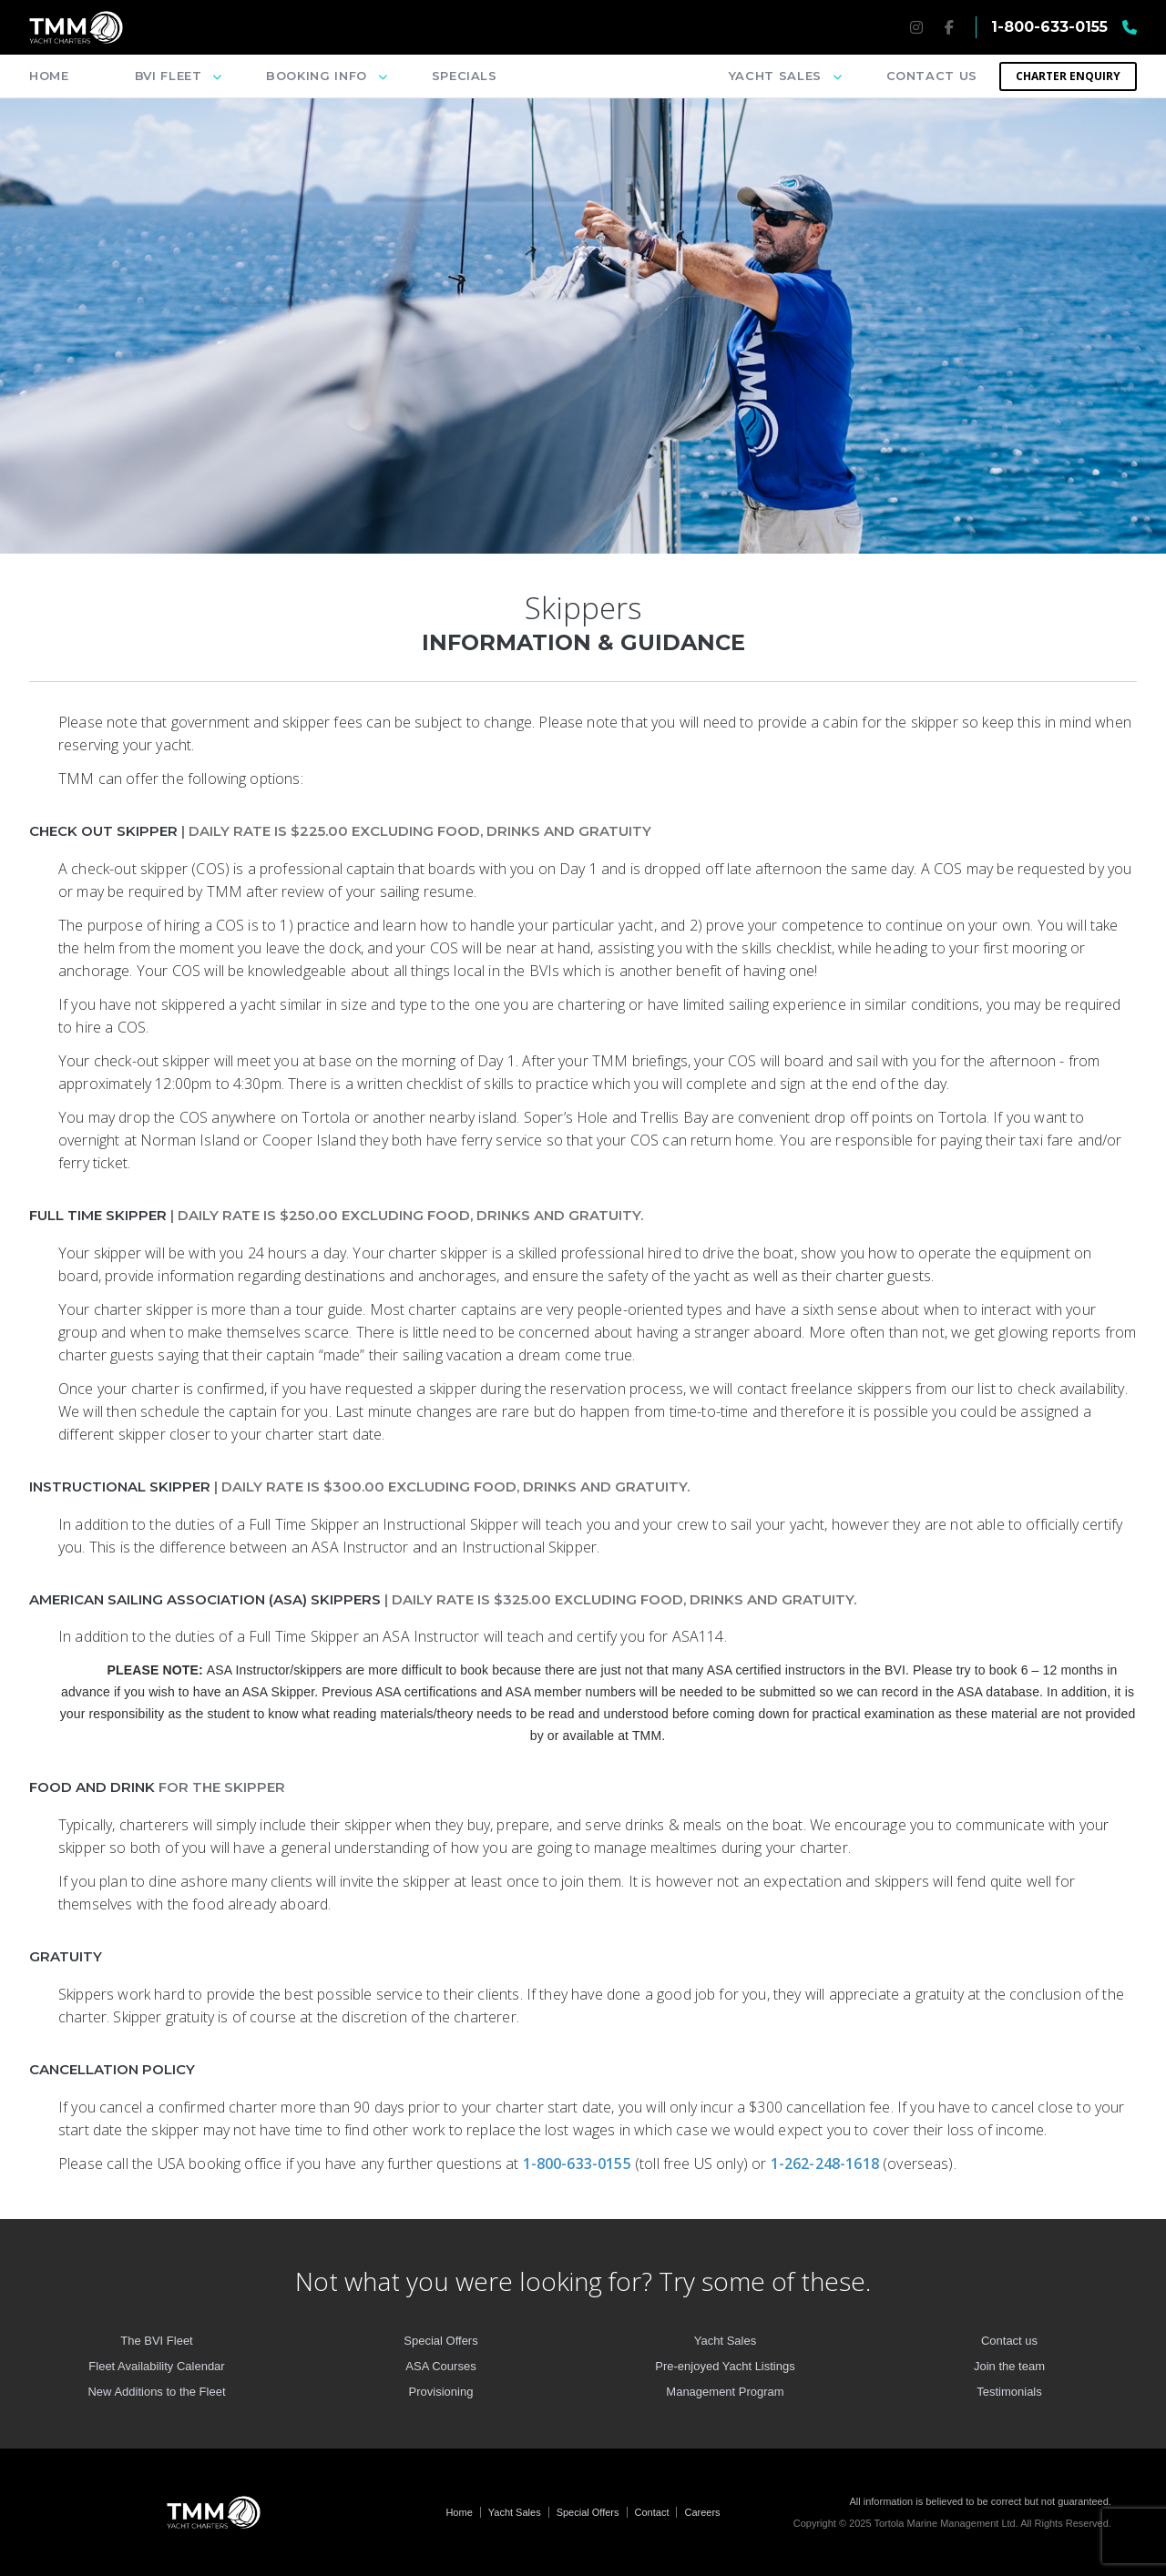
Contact (652, 2512)
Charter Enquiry (1068, 76)
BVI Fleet (168, 75)
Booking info (316, 75)
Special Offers (588, 2512)
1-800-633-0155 (579, 2163)
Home (49, 75)
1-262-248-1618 (827, 2163)
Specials (464, 75)
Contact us (932, 75)
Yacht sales (775, 75)
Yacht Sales (514, 2512)
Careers (702, 2512)
